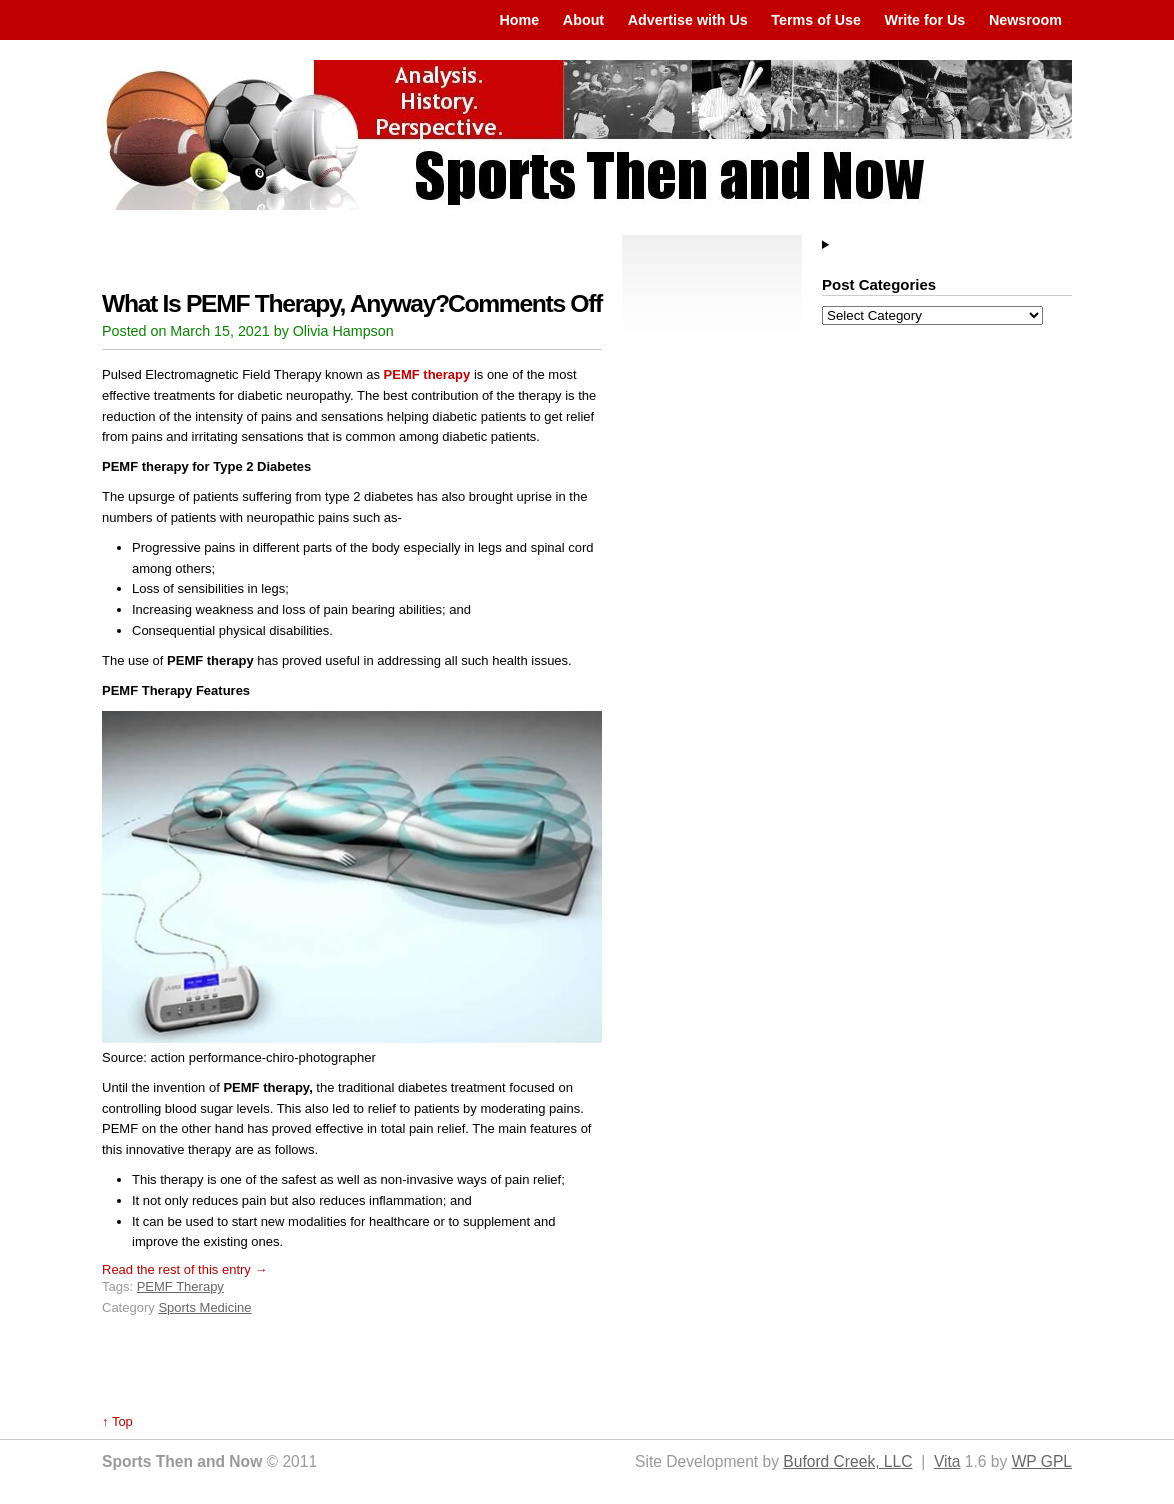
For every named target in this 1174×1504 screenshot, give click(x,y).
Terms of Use (816, 20)
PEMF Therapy (180, 1286)
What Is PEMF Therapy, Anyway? (275, 303)
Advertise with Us (688, 20)
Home (519, 20)
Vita (947, 1461)
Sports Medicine (204, 1307)
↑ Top (117, 1421)
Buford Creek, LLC (847, 1461)
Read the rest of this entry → (184, 1269)
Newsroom (1025, 20)
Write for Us (925, 20)
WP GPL (1042, 1461)
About (583, 20)
